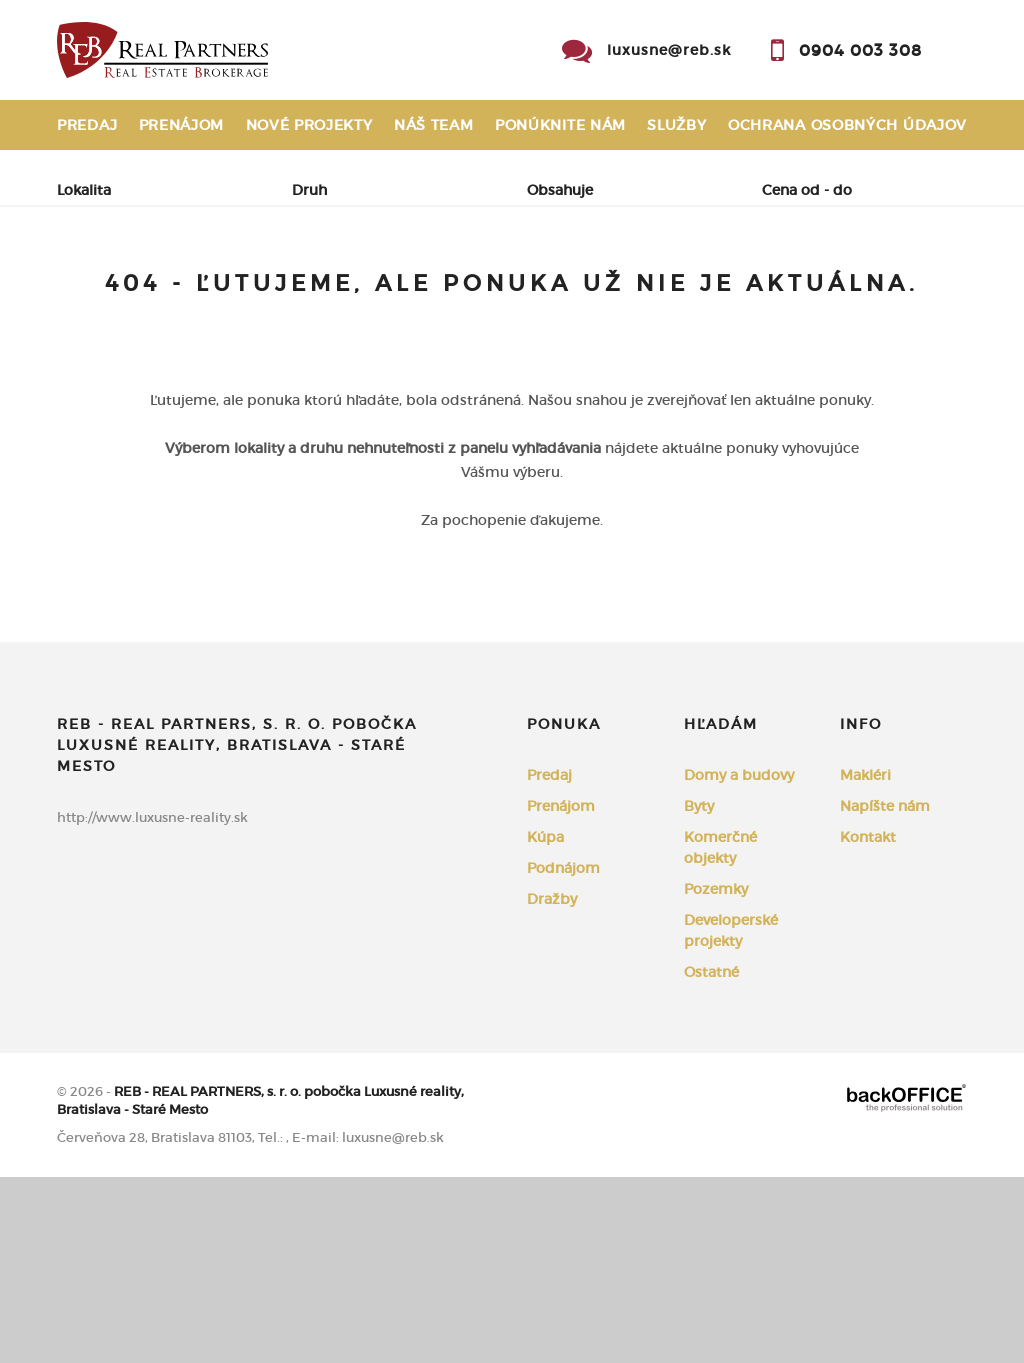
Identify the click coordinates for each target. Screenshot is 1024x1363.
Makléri (865, 961)
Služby (676, 125)
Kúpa (333, 290)
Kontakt (931, 175)
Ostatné (711, 1158)
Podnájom (123, 337)
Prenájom (182, 125)
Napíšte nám (885, 992)
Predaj (87, 125)
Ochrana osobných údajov (847, 125)
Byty (699, 992)
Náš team (434, 125)
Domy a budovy (739, 961)
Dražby (552, 1085)
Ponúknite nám (560, 125)
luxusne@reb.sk (669, 50)
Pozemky (716, 1075)
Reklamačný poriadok (156, 175)
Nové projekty (309, 125)
